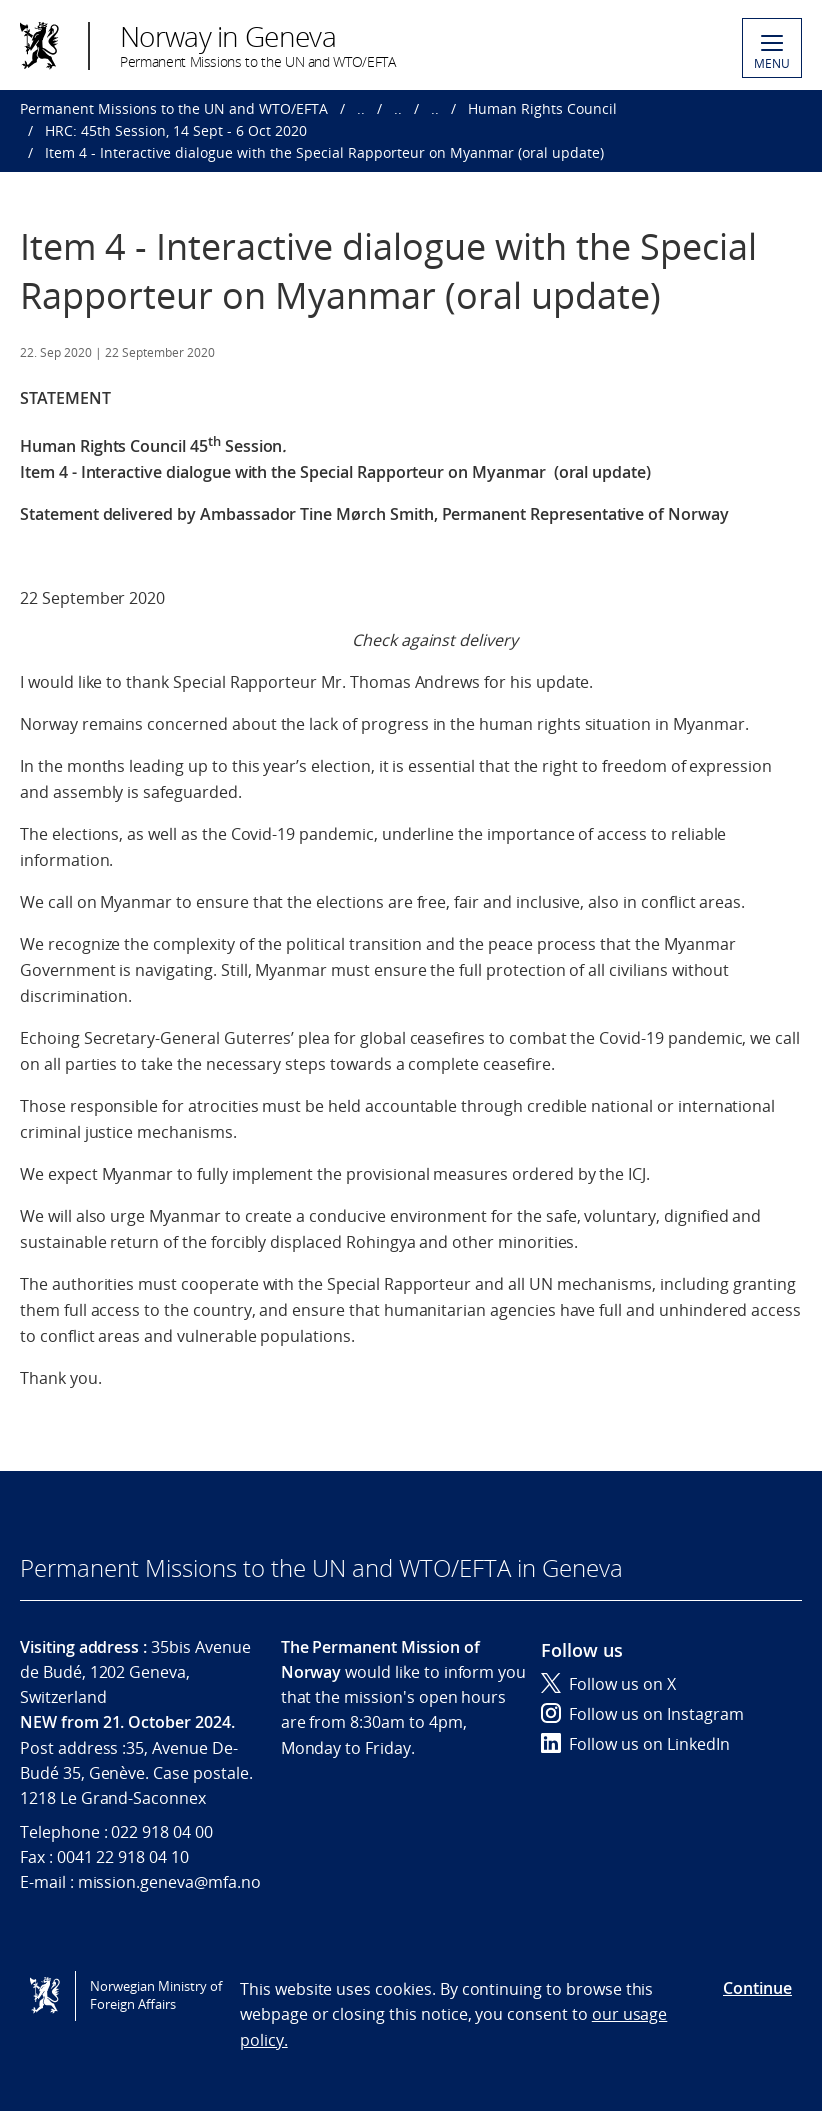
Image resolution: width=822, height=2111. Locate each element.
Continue (757, 1988)
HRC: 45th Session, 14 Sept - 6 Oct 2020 (176, 130)
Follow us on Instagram (642, 1714)
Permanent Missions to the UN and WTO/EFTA (174, 108)
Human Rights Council (542, 108)
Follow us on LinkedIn (635, 1744)
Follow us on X (608, 1684)
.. (361, 108)
